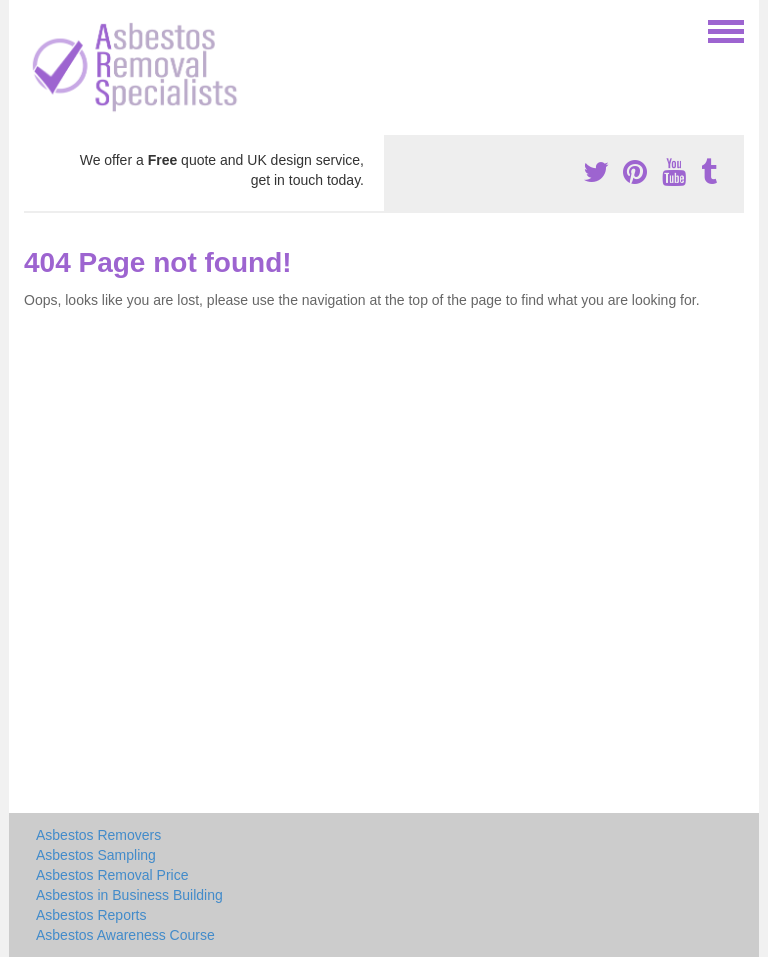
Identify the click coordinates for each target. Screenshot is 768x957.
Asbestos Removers (98, 835)
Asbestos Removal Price (112, 875)
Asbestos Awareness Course (125, 935)
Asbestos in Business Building (129, 895)
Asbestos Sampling (96, 855)
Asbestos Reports (91, 915)
